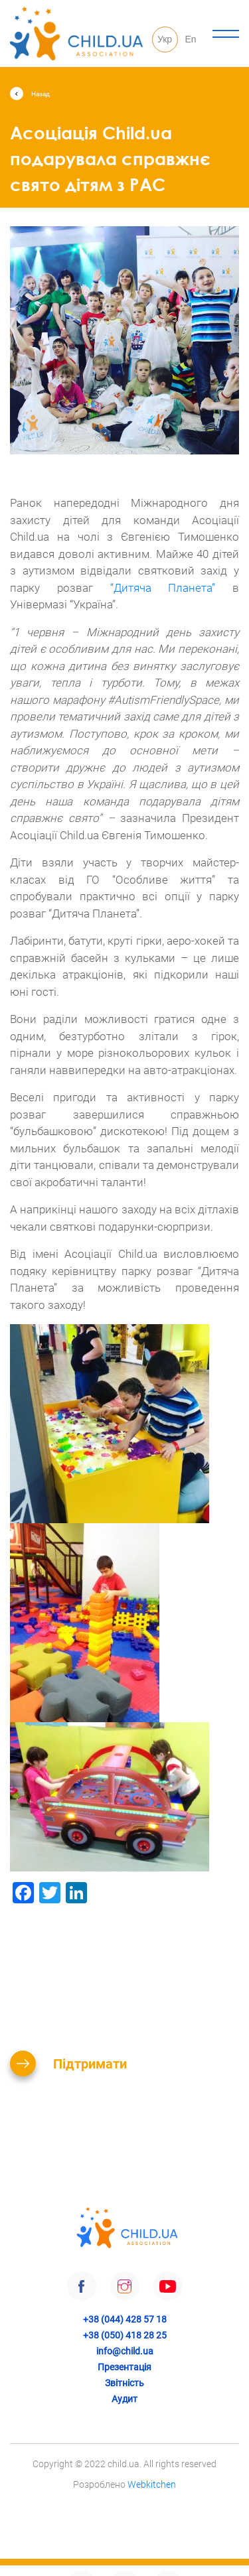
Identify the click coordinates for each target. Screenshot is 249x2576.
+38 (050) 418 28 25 (125, 2335)
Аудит (124, 2399)
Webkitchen (151, 2484)
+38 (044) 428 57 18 (125, 2319)
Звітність (124, 2383)
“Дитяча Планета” (163, 587)
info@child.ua (124, 2351)
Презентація (124, 2367)
